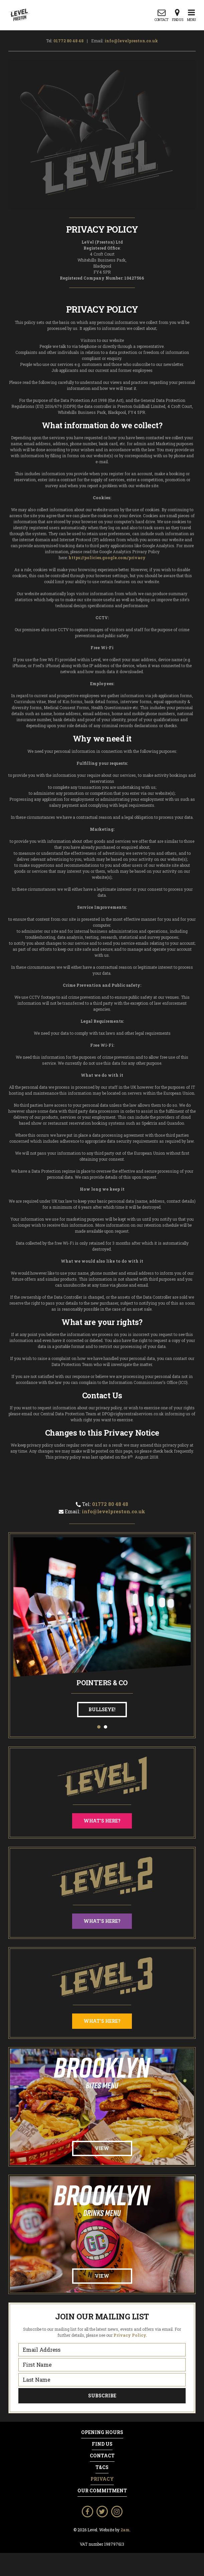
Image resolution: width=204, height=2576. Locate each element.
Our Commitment (102, 2490)
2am (125, 2529)
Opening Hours (102, 2432)
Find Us (102, 2444)
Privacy (102, 2479)
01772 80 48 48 (68, 40)
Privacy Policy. (130, 2335)
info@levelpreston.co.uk (131, 40)
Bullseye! (102, 1709)
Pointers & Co (102, 1682)
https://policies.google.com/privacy (107, 557)
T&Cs (102, 2467)
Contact (102, 2455)
